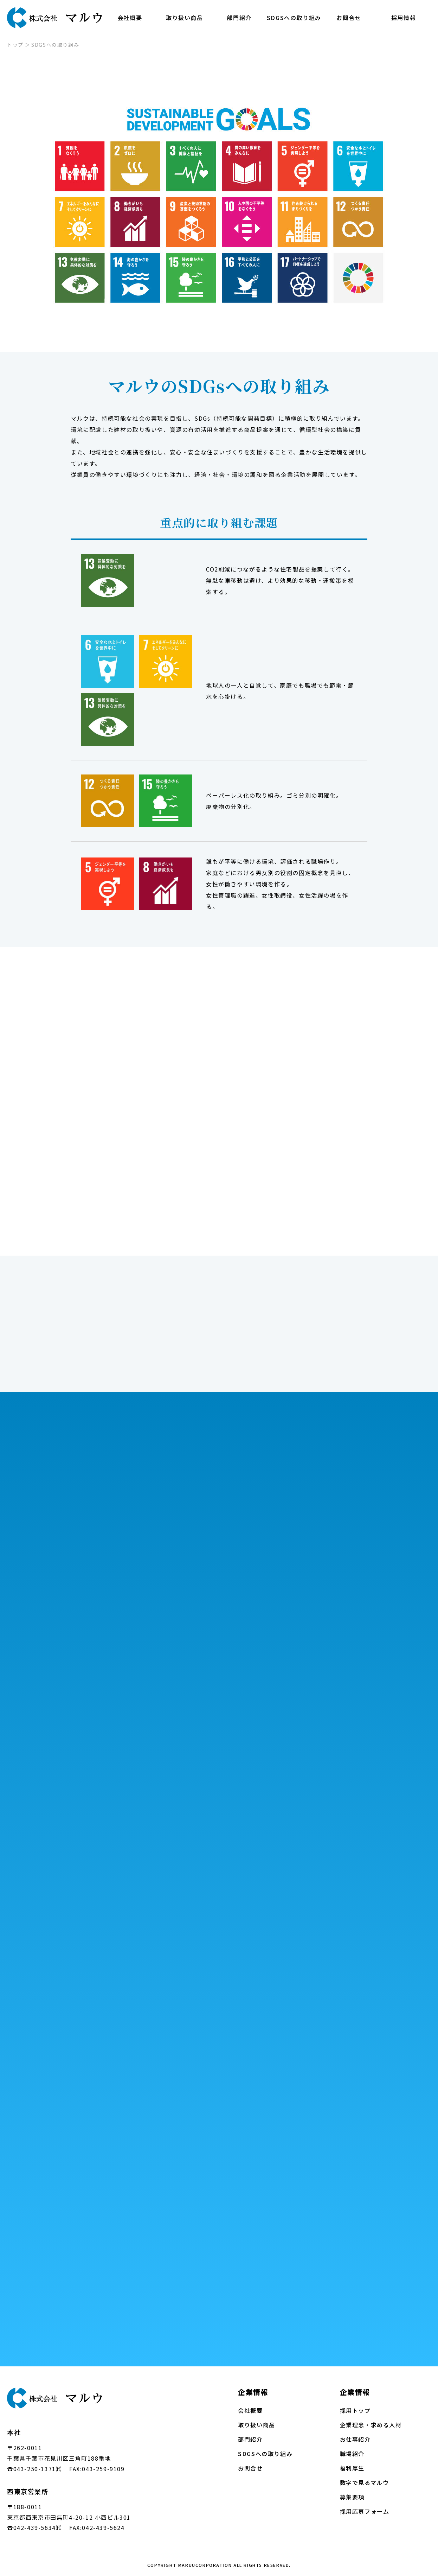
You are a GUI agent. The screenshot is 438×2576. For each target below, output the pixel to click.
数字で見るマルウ (364, 2482)
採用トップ (355, 2410)
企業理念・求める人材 (371, 2425)
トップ (15, 44)
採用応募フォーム (364, 2511)
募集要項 (352, 2497)
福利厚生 (352, 2468)
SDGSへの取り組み (294, 17)
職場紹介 (352, 2453)
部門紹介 (239, 17)
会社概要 (129, 17)
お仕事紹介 (355, 2439)
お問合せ (348, 17)
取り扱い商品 (184, 17)
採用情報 (403, 17)
